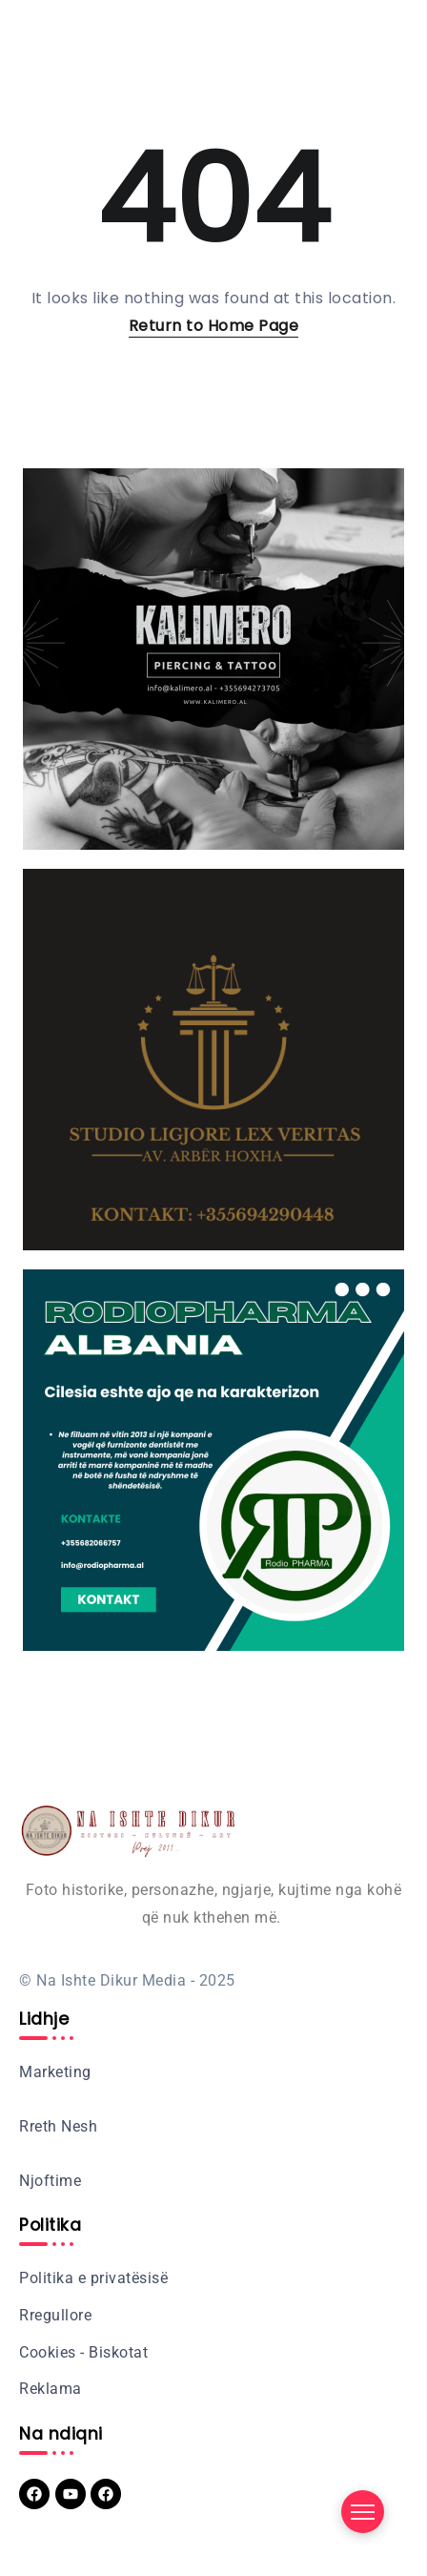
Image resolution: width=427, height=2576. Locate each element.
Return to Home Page (214, 326)
